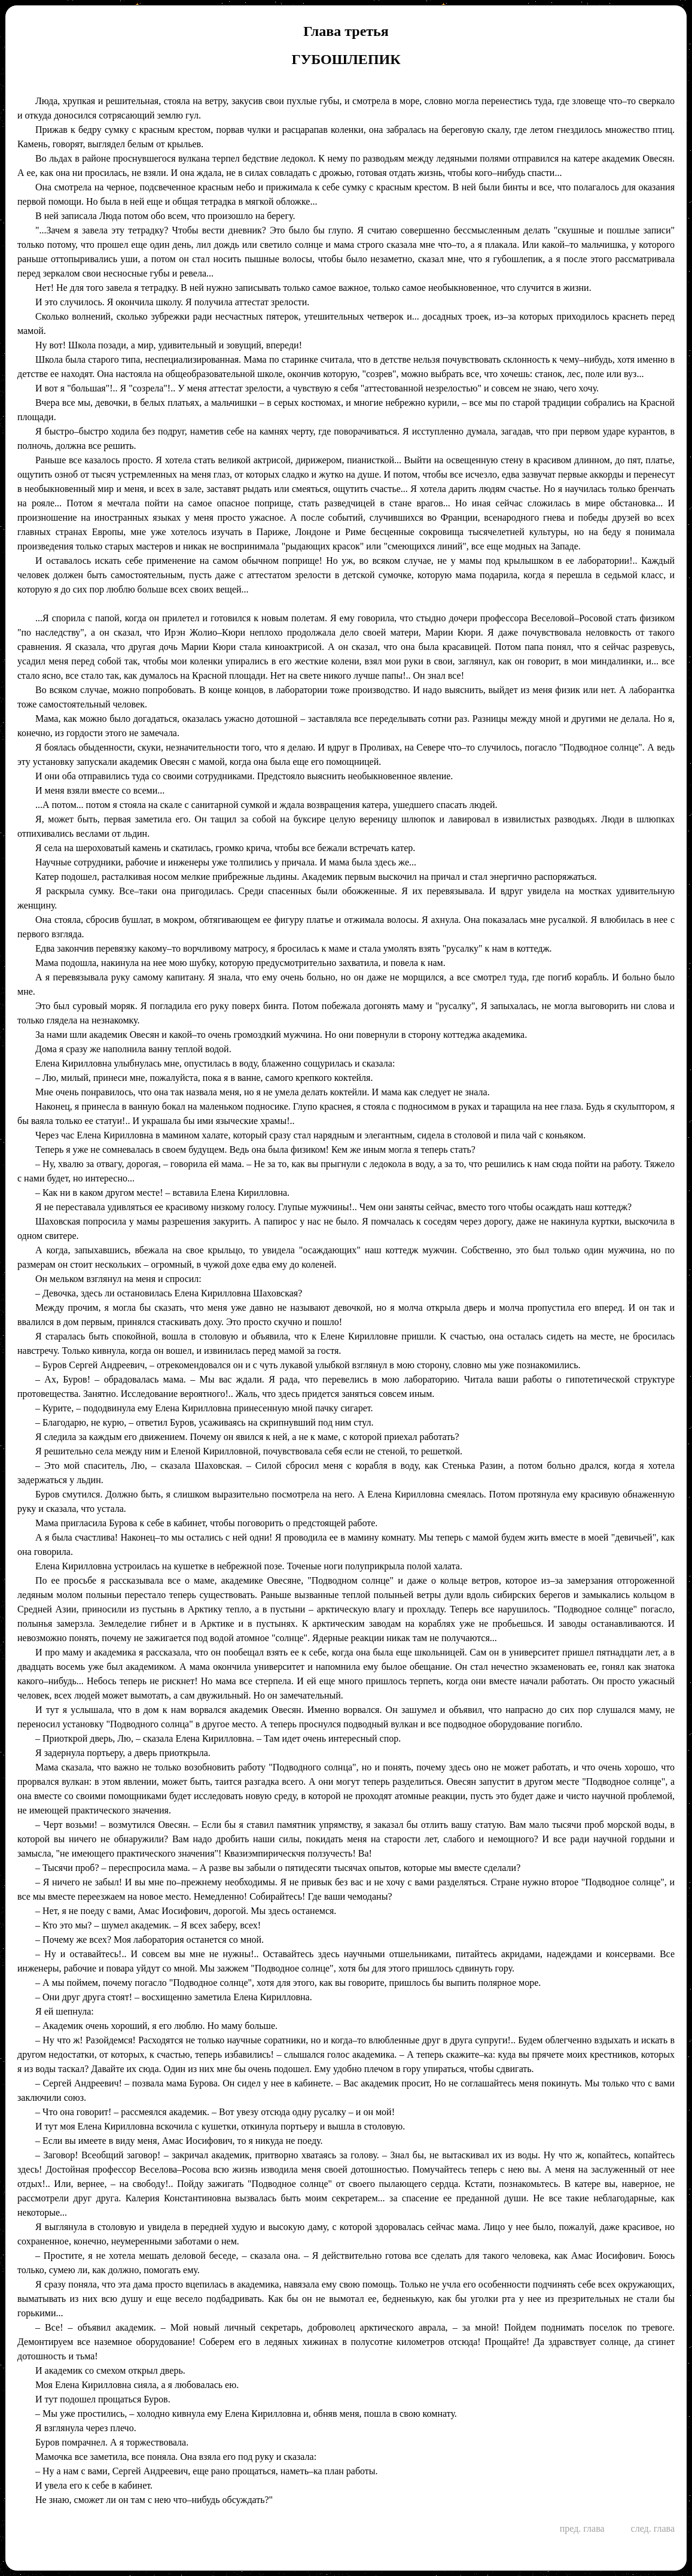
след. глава (653, 2528)
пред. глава (582, 2528)
